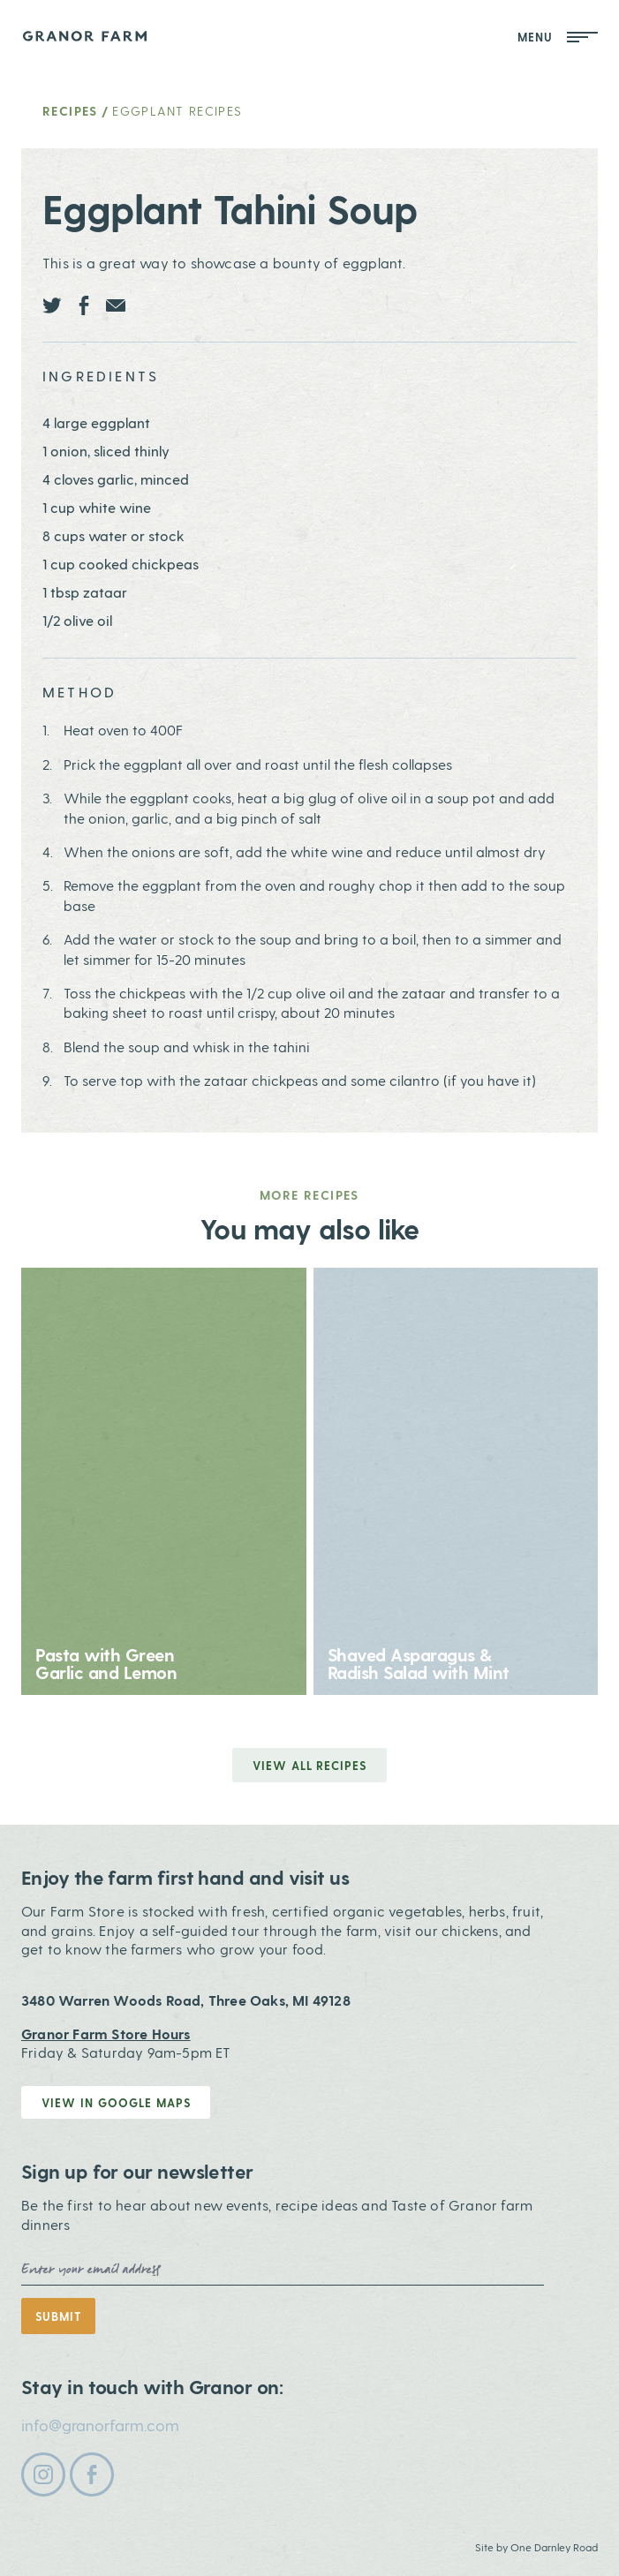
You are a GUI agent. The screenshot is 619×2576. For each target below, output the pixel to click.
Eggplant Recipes (177, 110)
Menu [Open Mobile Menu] (558, 36)
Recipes (70, 110)
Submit (58, 2316)
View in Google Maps (116, 2102)
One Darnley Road (554, 2547)
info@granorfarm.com (100, 2424)
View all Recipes (310, 1765)
